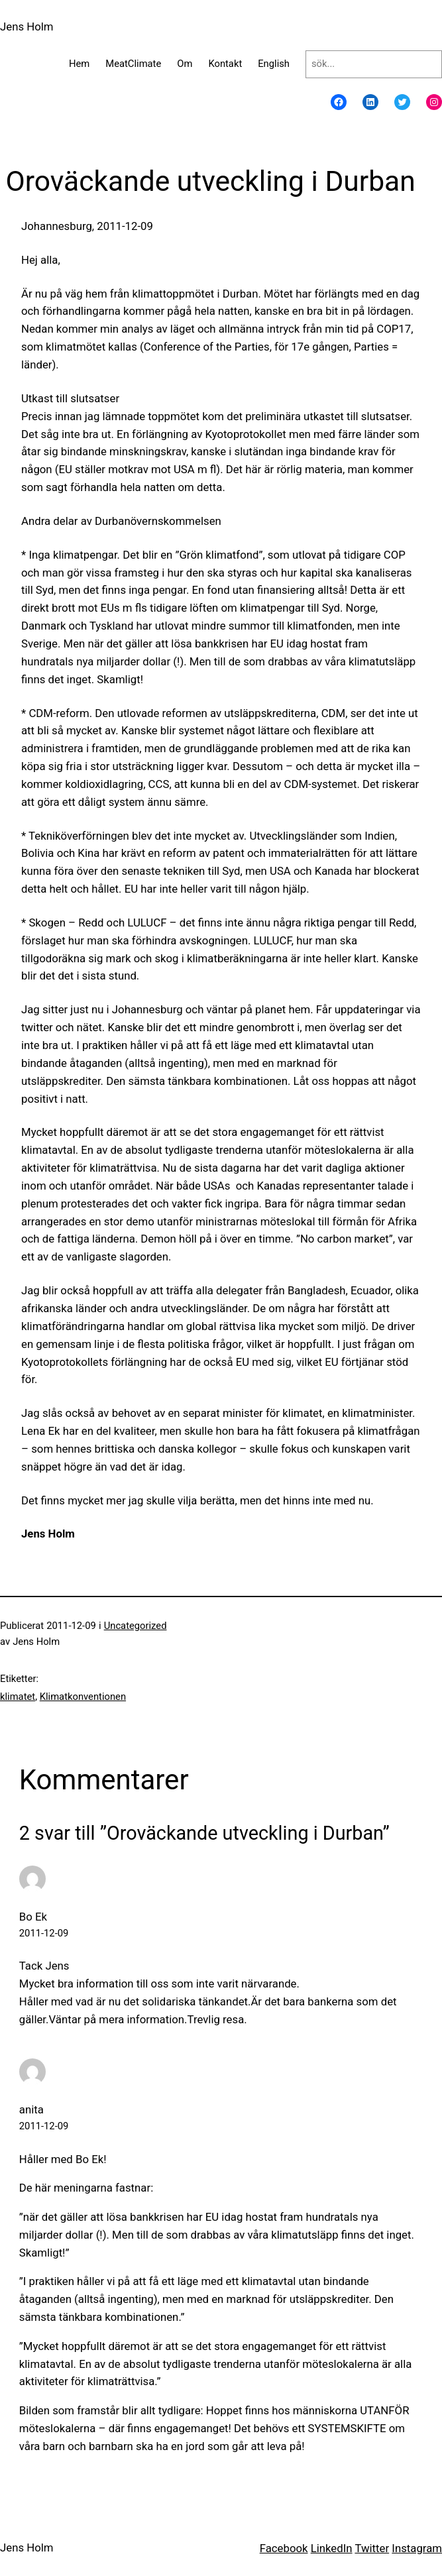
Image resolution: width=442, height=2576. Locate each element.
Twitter (372, 2548)
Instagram (417, 2548)
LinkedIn (332, 2548)
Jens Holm (27, 26)
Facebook (284, 2548)
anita (31, 2109)
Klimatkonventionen (83, 1697)
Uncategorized (135, 1626)
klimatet (17, 1697)
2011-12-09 (44, 1933)
